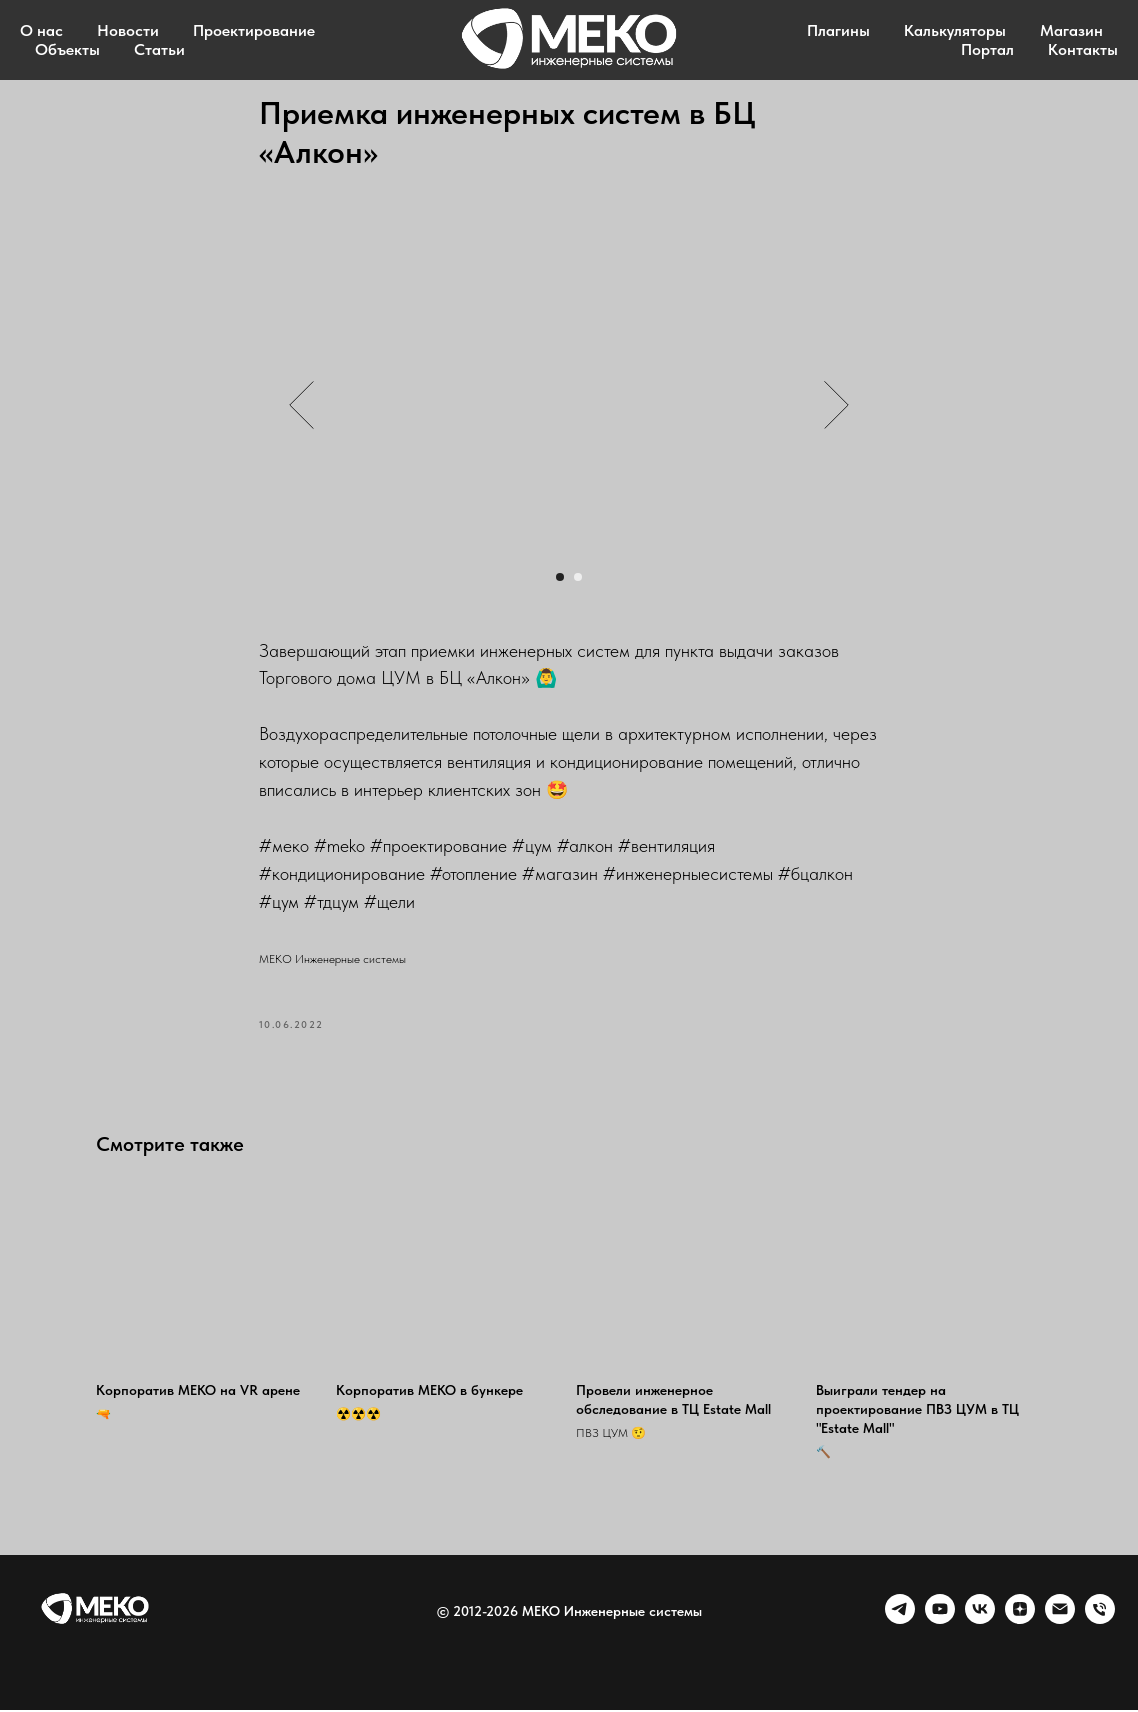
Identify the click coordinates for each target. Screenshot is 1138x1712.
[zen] (1020, 1620)
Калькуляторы (955, 30)
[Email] (1060, 1620)
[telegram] (900, 1620)
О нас (41, 30)
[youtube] (940, 1620)
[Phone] (1100, 1620)
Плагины (838, 30)
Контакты (1083, 49)
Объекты (67, 49)
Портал (987, 49)
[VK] (980, 1620)
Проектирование (254, 30)
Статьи (159, 49)
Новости (128, 30)
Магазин (1071, 30)
